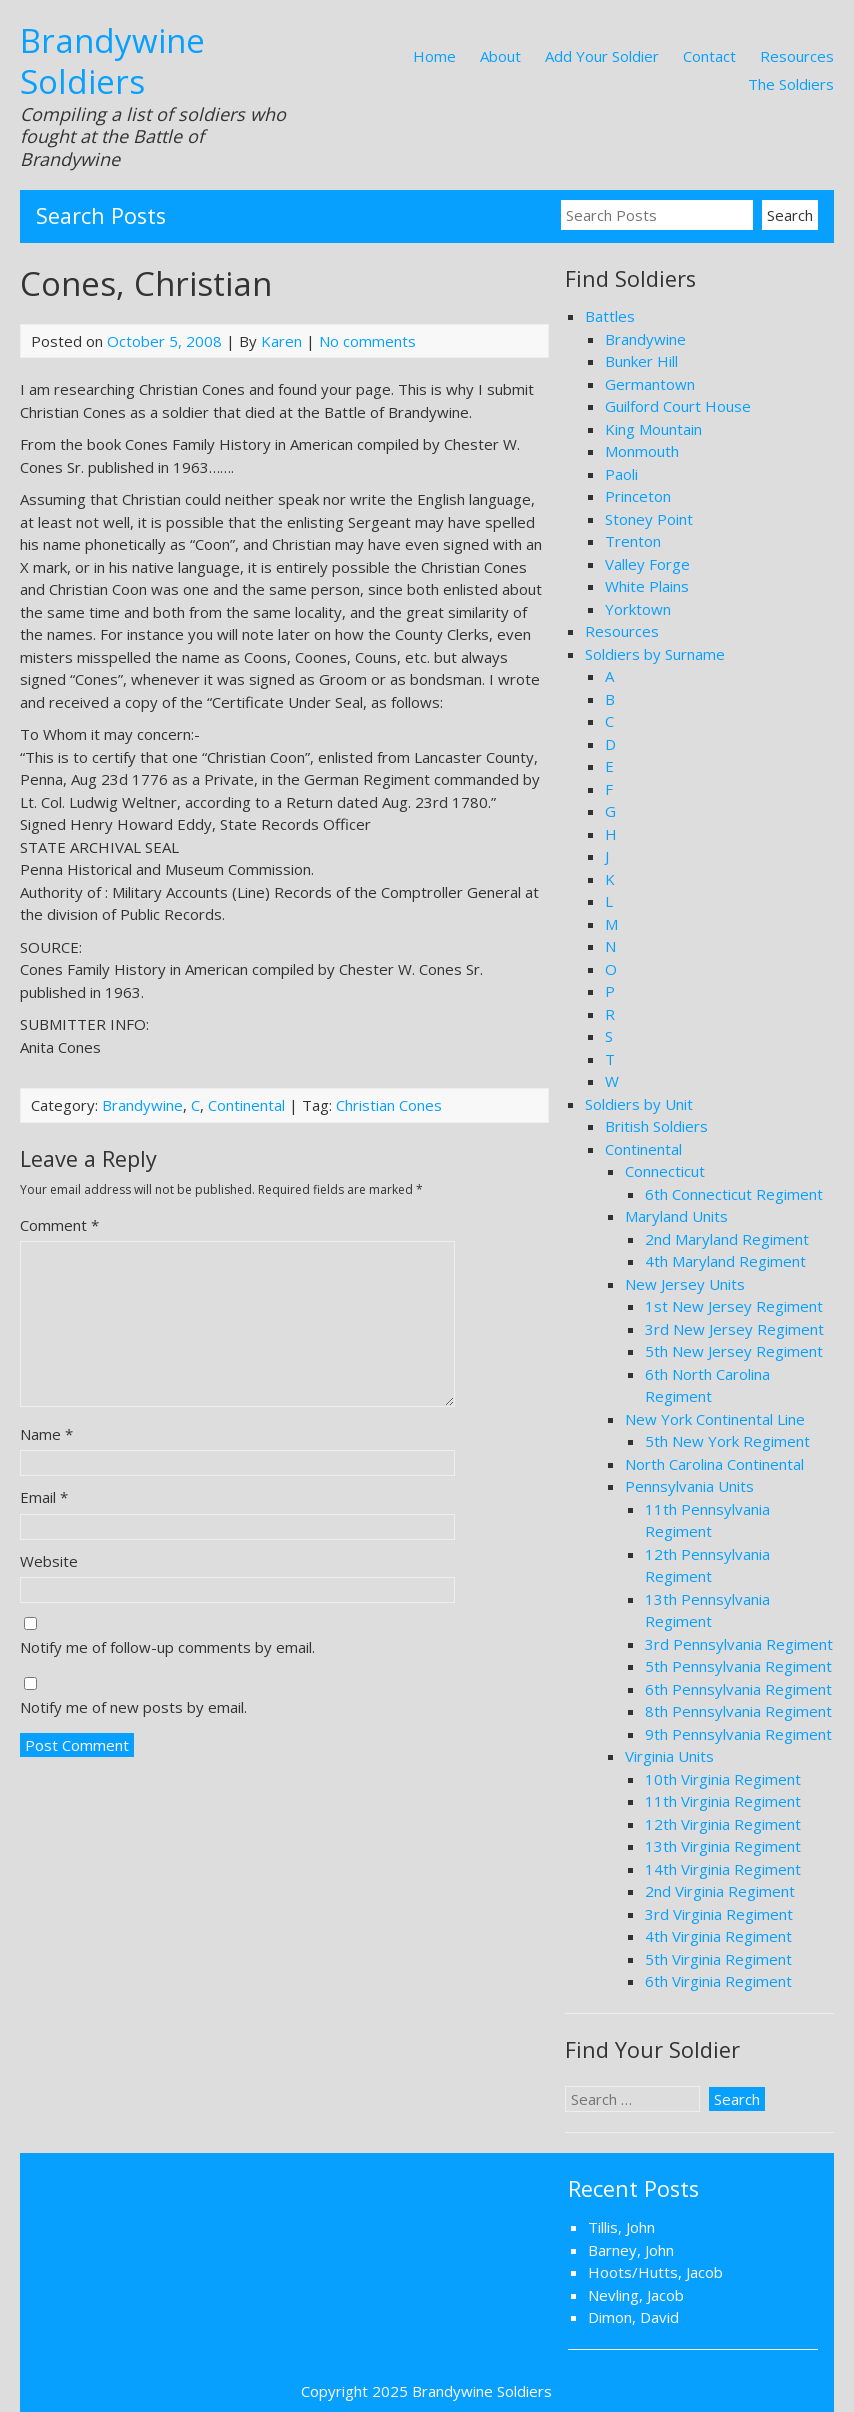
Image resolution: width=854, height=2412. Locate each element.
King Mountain (653, 429)
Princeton (638, 496)
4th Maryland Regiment (725, 1261)
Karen (281, 341)
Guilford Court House (678, 406)
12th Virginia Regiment (723, 1824)
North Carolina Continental (714, 1464)
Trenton (633, 541)
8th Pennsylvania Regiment (738, 1711)
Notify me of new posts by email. (133, 1707)
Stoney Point (649, 519)
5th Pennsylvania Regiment (738, 1666)
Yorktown (638, 609)
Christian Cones (389, 1105)
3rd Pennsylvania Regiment (739, 1644)
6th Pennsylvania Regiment (738, 1689)
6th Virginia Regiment (718, 1981)
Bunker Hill (641, 361)
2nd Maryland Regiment (727, 1239)
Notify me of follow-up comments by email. (167, 1647)
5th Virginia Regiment (718, 1959)
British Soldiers (656, 1126)
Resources (797, 56)
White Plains (647, 586)
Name (46, 1434)
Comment (59, 1225)
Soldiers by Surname (655, 654)
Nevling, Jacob (636, 2295)
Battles (610, 316)
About (500, 56)
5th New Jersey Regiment (734, 1351)
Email (44, 1497)
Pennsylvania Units (689, 1486)
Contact (709, 56)
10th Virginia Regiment (723, 1779)
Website (49, 1561)
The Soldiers (791, 84)
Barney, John (631, 2250)
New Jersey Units (685, 1284)
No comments (367, 341)
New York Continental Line (715, 1419)
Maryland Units (676, 1216)
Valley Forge (647, 564)
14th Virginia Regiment (723, 1869)
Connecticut (665, 1171)
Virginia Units (669, 1756)
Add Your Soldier (602, 56)
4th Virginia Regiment (718, 1936)
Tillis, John (621, 2227)
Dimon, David (633, 2317)
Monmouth (642, 451)
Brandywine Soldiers (112, 61)
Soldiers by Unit (639, 1104)
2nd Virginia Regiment (720, 1891)
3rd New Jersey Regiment (734, 1329)
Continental (246, 1105)
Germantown (650, 384)
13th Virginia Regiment (723, 1846)
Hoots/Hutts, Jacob (655, 2272)
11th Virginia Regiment (723, 1801)
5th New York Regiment (727, 1441)
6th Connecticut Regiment (734, 1194)
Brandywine (142, 1105)
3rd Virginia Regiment (719, 1914)
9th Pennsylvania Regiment (738, 1734)
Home (434, 56)
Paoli (621, 474)
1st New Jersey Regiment (734, 1306)
